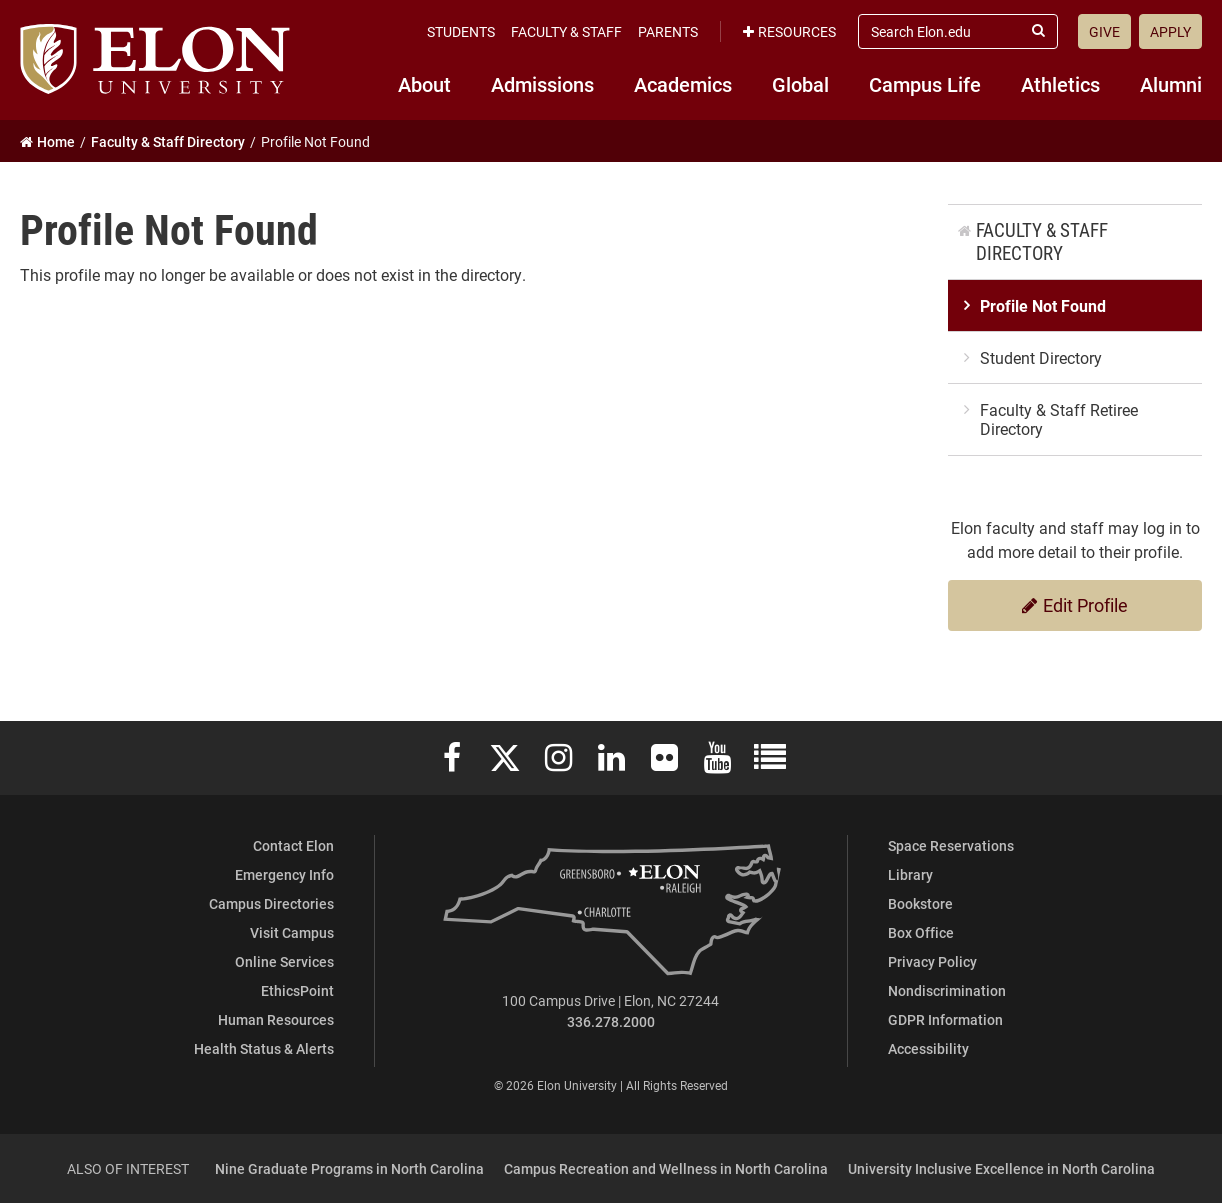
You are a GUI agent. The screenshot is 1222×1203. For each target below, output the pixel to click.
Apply (1170, 31)
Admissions (542, 84)
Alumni (1171, 84)
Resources (789, 31)
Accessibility (928, 1048)
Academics (683, 84)
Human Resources (276, 1019)
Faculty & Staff (566, 31)
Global (800, 84)
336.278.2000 (611, 1021)
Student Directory (1041, 357)
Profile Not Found (1043, 305)
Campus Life (925, 84)
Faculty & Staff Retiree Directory (1059, 419)
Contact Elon (293, 845)
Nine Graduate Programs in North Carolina (349, 1168)
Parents (668, 31)
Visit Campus (292, 932)
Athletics (1060, 84)
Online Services (284, 961)
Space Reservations (951, 845)
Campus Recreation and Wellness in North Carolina (666, 1168)
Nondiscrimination (947, 990)
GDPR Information (945, 1019)
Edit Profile (1075, 605)
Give (1104, 31)
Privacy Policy (932, 961)
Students (461, 31)
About (424, 84)
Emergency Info (284, 874)
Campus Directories (271, 903)
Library (910, 874)
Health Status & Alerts (264, 1048)
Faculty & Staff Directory (1042, 241)
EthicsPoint (297, 990)
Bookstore (920, 903)
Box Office (921, 932)
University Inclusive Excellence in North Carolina (1001, 1168)
